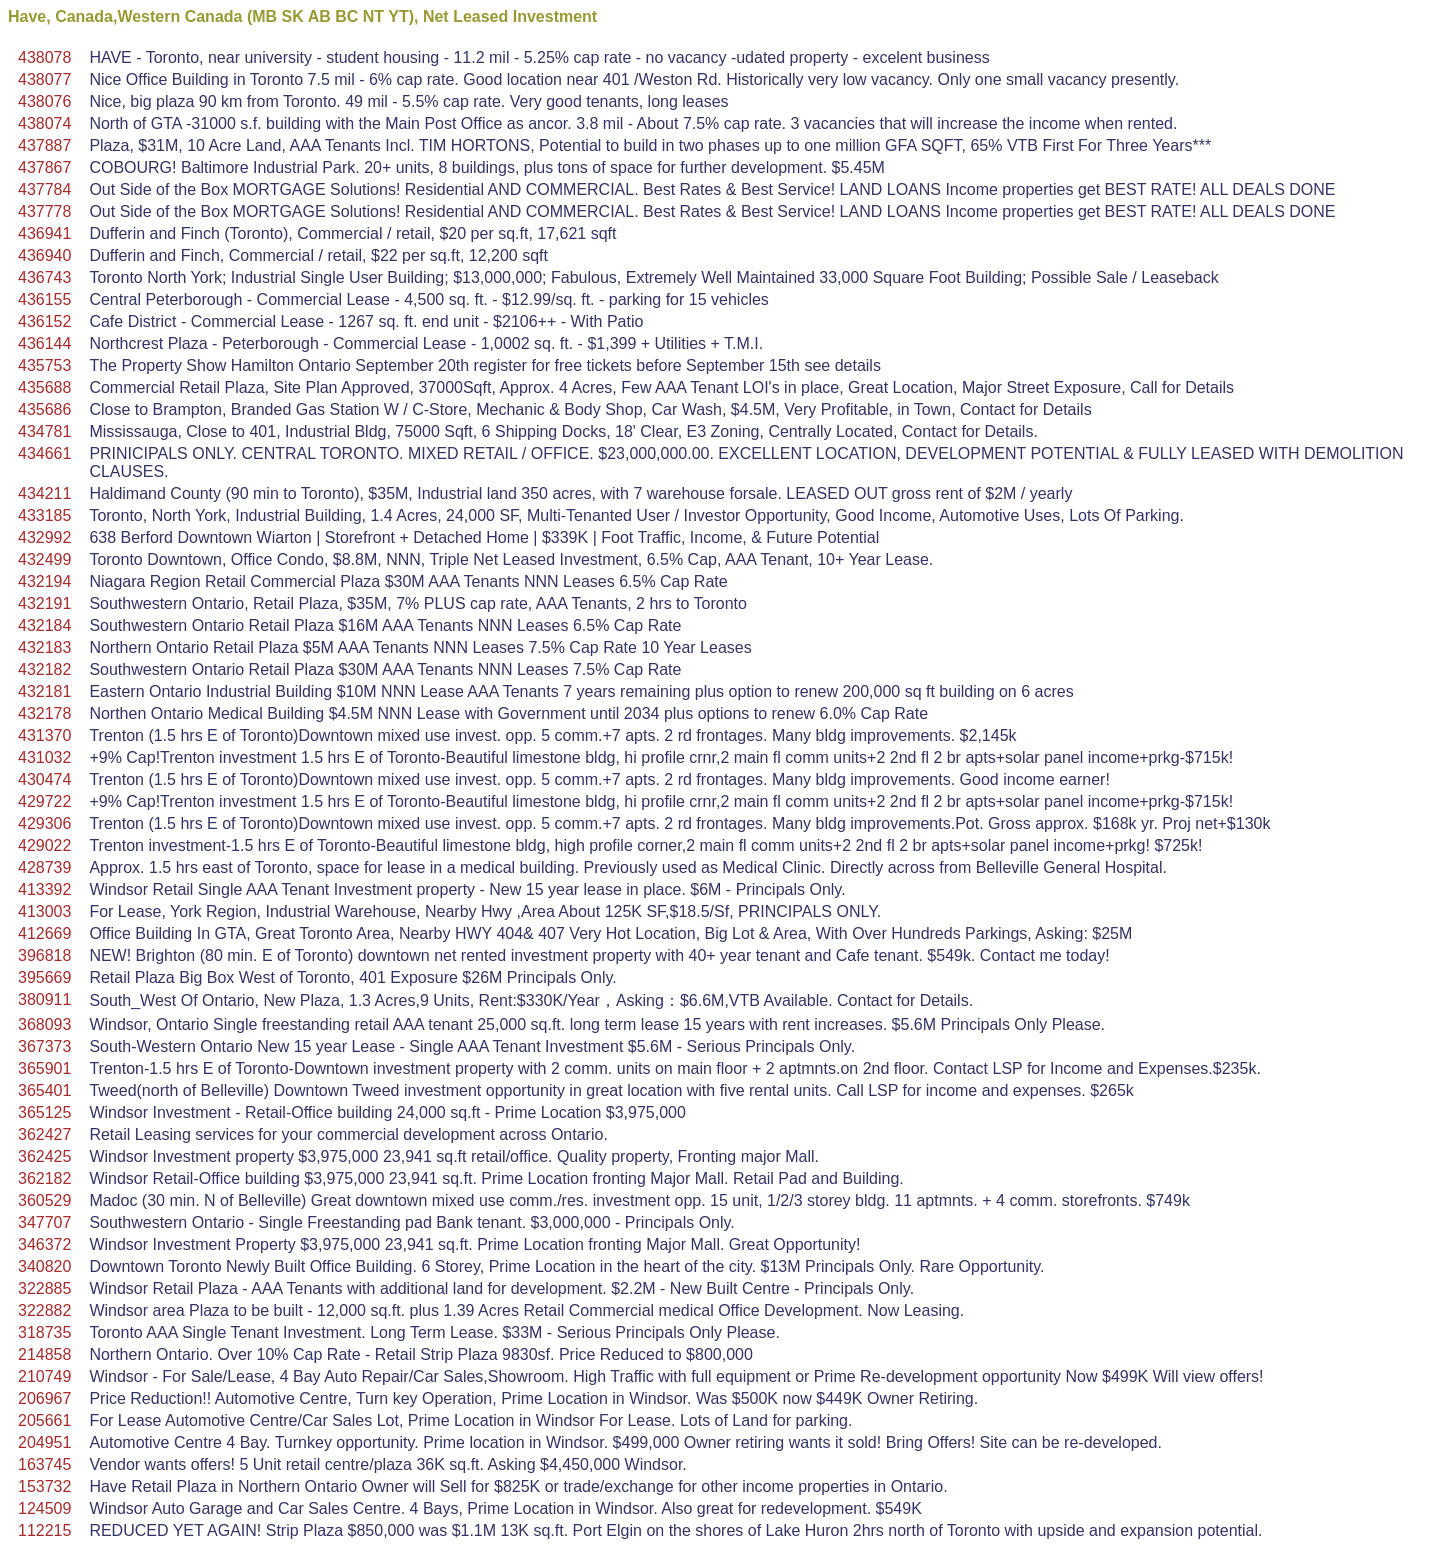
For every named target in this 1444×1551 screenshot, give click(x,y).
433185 (44, 515)
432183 (44, 647)
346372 (44, 1244)
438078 (44, 57)
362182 (44, 1178)
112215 (44, 1530)
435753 (44, 365)
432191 (44, 603)
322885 (44, 1288)
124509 (44, 1508)
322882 (44, 1310)
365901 (44, 1068)
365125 (44, 1112)
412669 (44, 933)
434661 (44, 453)
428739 (44, 867)
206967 (44, 1398)
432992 (44, 537)
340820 (44, 1266)
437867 (44, 167)
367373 (44, 1046)
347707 (44, 1222)
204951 (44, 1442)
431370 (44, 735)
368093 (44, 1024)
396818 (44, 955)
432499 (44, 559)
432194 (44, 581)
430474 (44, 779)
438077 (44, 79)
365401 (44, 1090)
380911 (44, 999)
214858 (44, 1354)
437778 (44, 211)
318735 (44, 1332)
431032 (44, 757)
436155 (44, 299)
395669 (44, 977)
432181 (44, 691)
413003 (44, 911)
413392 (44, 889)
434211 (44, 493)
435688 (44, 387)
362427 (44, 1134)
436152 (44, 321)
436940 (44, 255)
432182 (44, 669)
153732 (44, 1486)
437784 (44, 189)
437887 (44, 145)
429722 (44, 801)
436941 (44, 233)
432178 (44, 713)
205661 (44, 1420)
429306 (44, 823)
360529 (44, 1200)
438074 (44, 123)
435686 (44, 409)
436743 (44, 277)
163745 (44, 1464)
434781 (44, 431)
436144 (44, 343)
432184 (44, 625)
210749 (44, 1376)
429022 (44, 845)
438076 (44, 101)
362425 (44, 1156)
